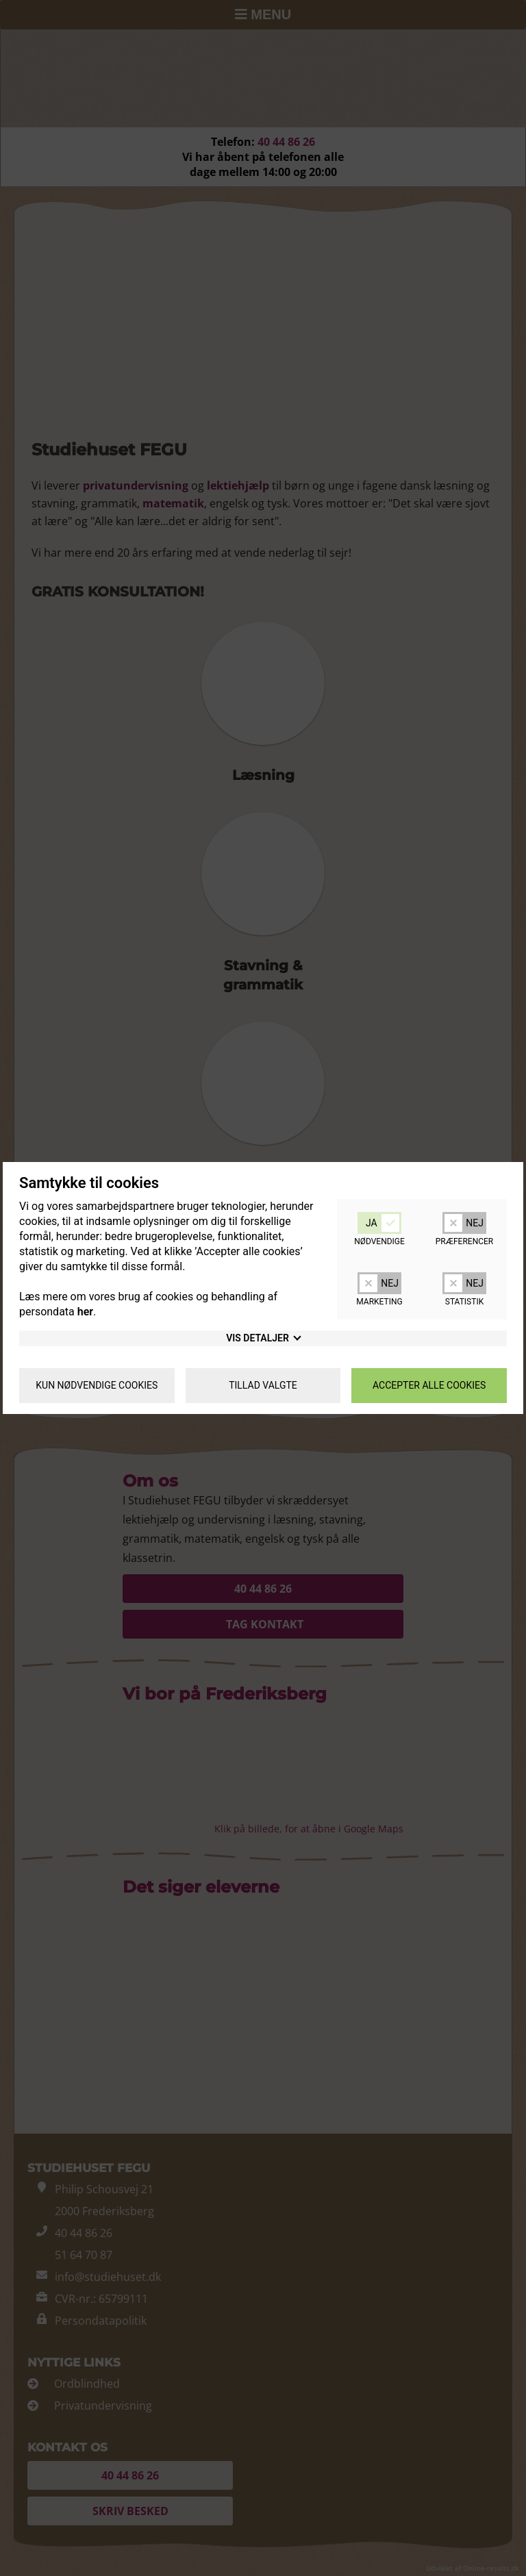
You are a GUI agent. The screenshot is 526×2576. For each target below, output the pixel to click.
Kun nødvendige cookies (97, 1385)
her (85, 1311)
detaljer (263, 1338)
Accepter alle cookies (429, 1385)
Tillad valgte (263, 1385)
